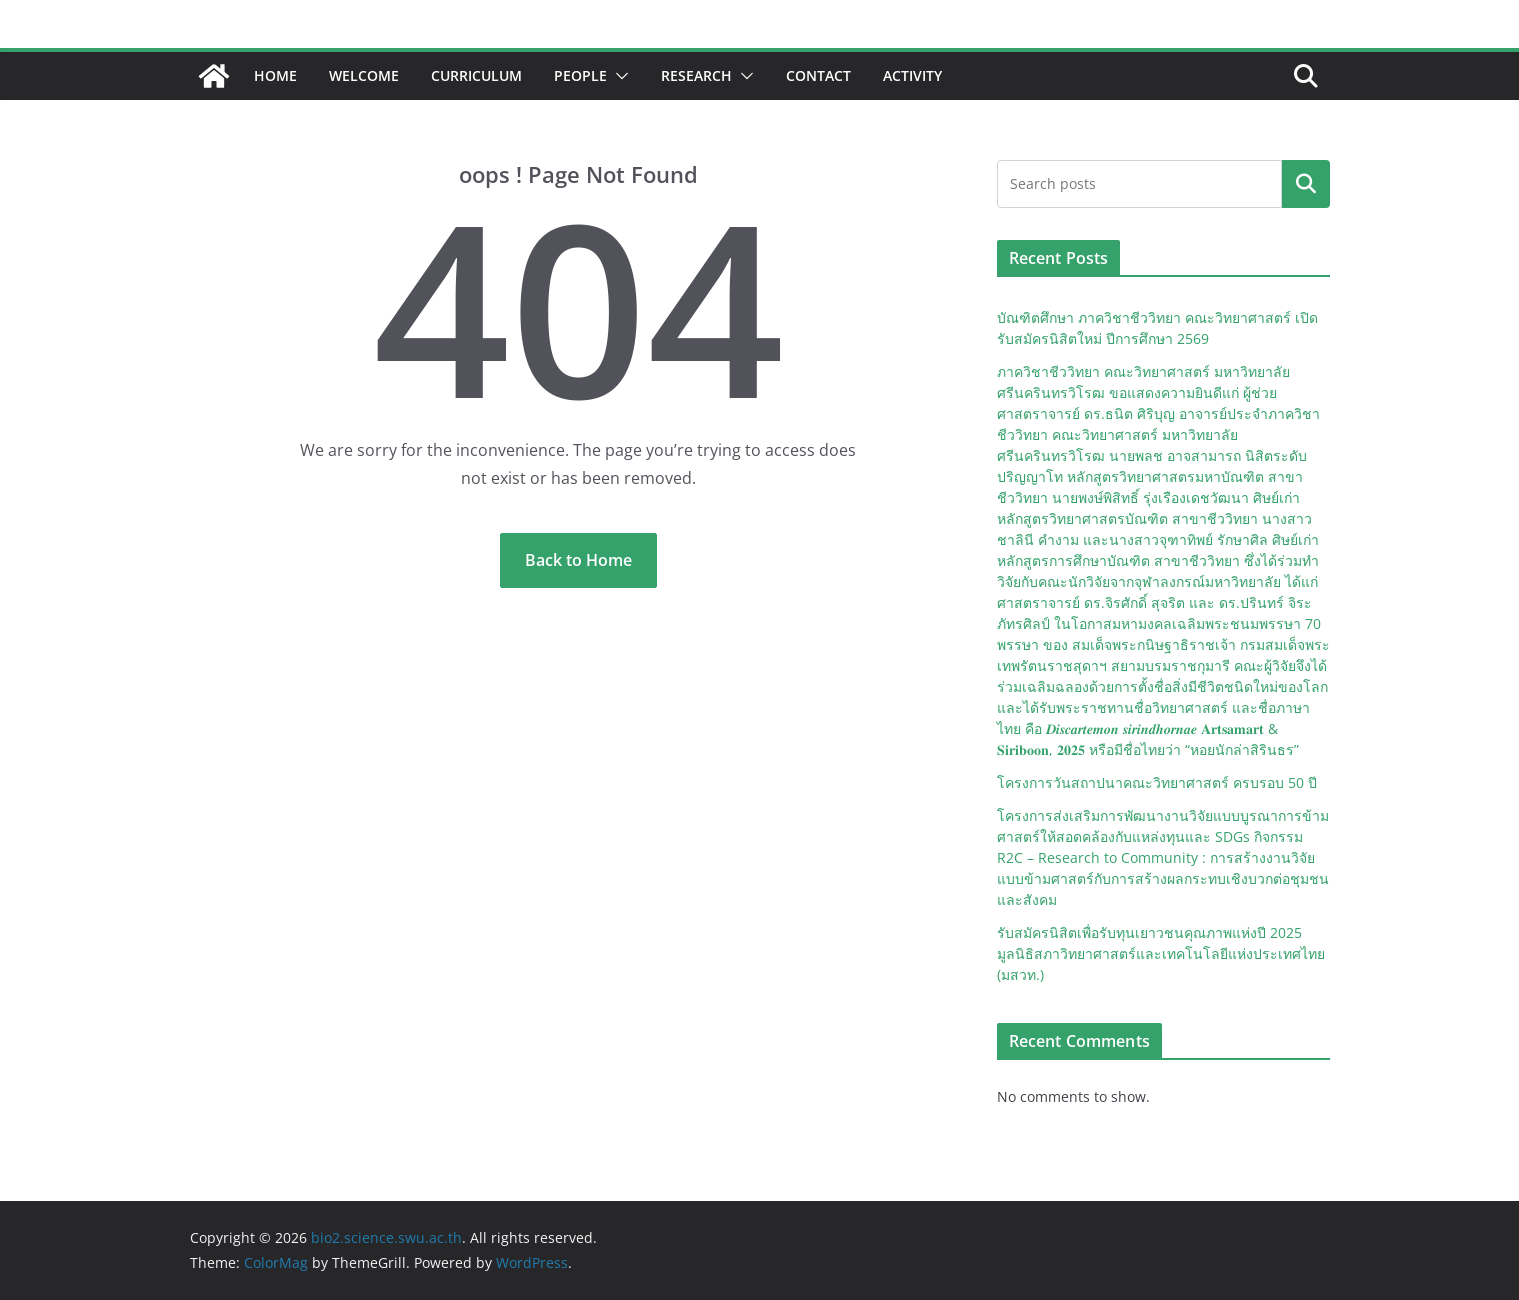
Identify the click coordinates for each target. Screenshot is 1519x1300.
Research (696, 75)
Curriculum (476, 75)
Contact (818, 75)
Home (275, 75)
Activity (912, 75)
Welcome (364, 75)
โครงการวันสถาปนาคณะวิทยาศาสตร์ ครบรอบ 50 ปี (1157, 782)
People (580, 75)
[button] (618, 76)
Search (1306, 184)
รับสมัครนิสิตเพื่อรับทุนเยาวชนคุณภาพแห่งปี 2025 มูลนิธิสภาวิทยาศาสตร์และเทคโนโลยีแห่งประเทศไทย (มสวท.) (1161, 953)
